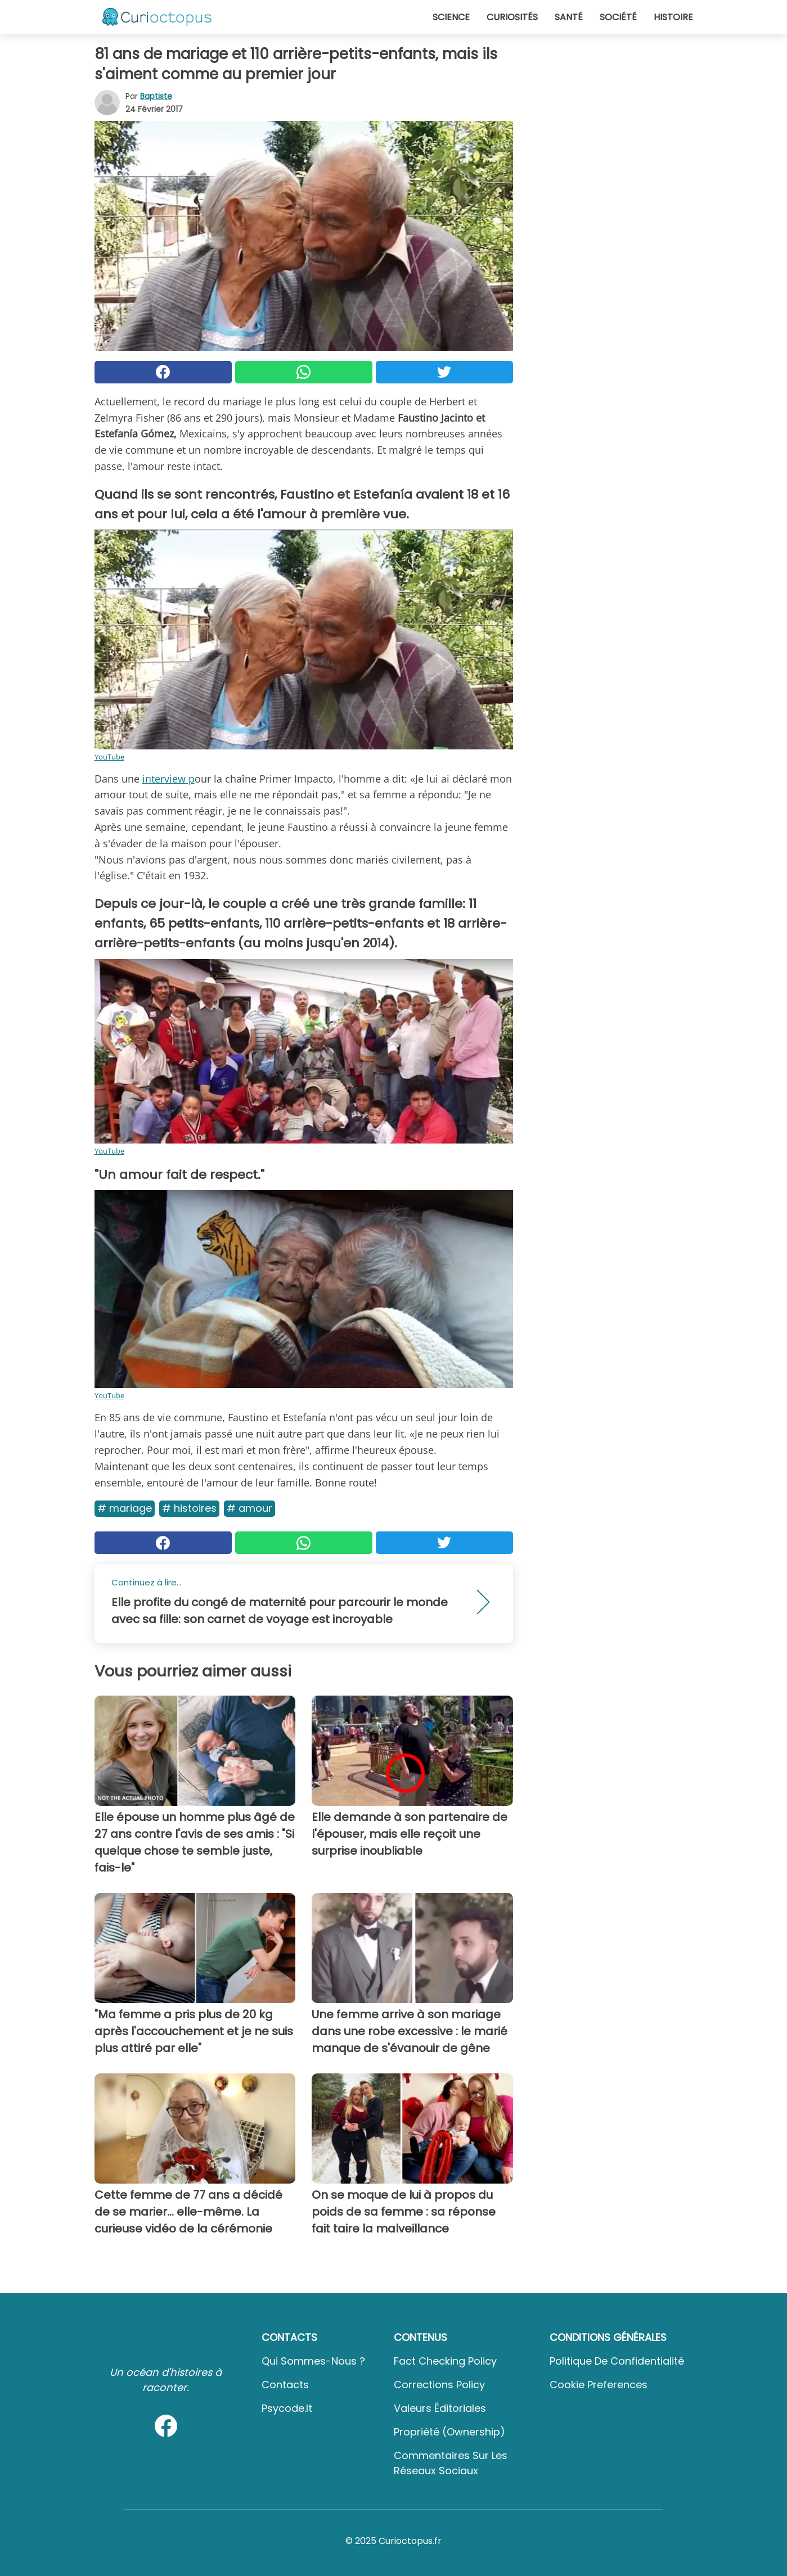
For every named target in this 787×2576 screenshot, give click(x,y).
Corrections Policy (439, 2385)
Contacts (285, 2385)
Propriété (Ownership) (449, 2432)
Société (618, 17)
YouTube (109, 757)
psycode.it (287, 2408)
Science (451, 17)
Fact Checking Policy (445, 2361)
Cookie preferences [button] (598, 2385)
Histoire (673, 17)
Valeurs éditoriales (440, 2408)
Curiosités (512, 17)
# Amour (249, 1508)
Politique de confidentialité (617, 2361)
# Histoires (189, 1508)
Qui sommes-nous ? (313, 2361)
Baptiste (156, 96)
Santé (569, 17)
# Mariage (124, 1508)
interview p (168, 778)
